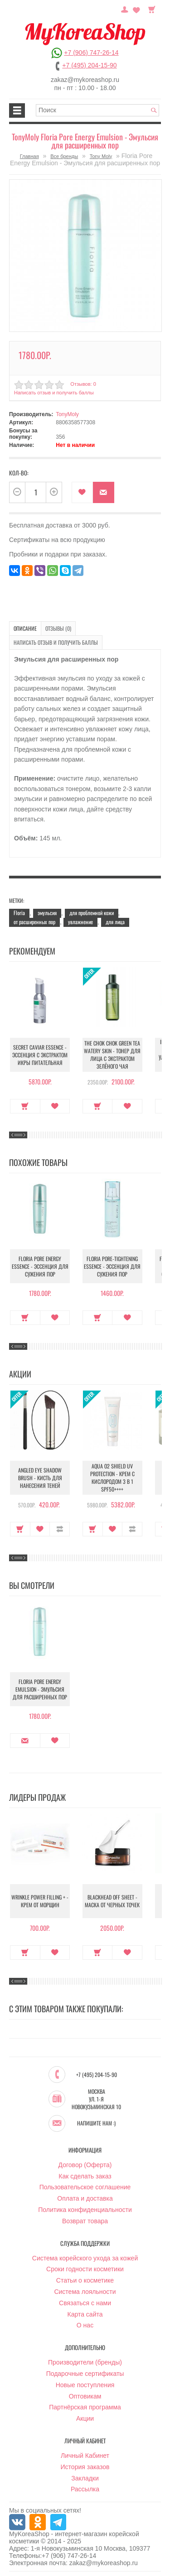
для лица (115, 922)
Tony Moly (101, 156)
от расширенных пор (34, 922)
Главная (29, 156)
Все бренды (64, 156)
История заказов (85, 2466)
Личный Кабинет (85, 2455)
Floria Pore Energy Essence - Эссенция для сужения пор (40, 1266)
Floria (19, 912)
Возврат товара (85, 2221)
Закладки (85, 2478)
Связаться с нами (85, 2303)
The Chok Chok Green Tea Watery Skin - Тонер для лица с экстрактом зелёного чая (112, 1054)
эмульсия (47, 912)
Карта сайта (85, 2314)
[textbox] (97, 110)
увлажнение (80, 922)
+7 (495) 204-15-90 (89, 65)
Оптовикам (85, 2396)
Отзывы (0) (58, 628)
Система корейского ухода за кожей (85, 2258)
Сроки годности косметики (85, 2269)
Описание (25, 628)
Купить (25, 1106)
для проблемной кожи (91, 912)
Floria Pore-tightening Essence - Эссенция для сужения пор (112, 1266)
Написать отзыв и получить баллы (54, 392)
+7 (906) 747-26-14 (91, 52)
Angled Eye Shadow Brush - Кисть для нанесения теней (40, 1477)
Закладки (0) (136, 8)
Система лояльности (85, 2291)
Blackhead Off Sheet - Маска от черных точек (112, 1901)
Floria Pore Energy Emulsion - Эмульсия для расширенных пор (40, 1689)
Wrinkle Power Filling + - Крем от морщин (39, 1901)
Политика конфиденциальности (85, 2209)
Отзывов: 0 (83, 384)
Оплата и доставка (84, 2198)
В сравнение (59, 1529)
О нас (85, 2325)
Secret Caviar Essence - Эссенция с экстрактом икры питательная (40, 1054)
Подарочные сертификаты (85, 2373)
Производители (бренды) (85, 2362)
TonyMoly (67, 414)
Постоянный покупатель (124, 8)
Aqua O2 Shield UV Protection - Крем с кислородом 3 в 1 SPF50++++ (112, 1477)
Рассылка (85, 2489)
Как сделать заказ (84, 2176)
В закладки (82, 492)
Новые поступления (85, 2385)
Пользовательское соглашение (85, 2187)
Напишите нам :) (96, 2123)
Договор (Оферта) (85, 2164)
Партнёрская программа (85, 2407)
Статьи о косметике (85, 2280)
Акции (85, 2418)
